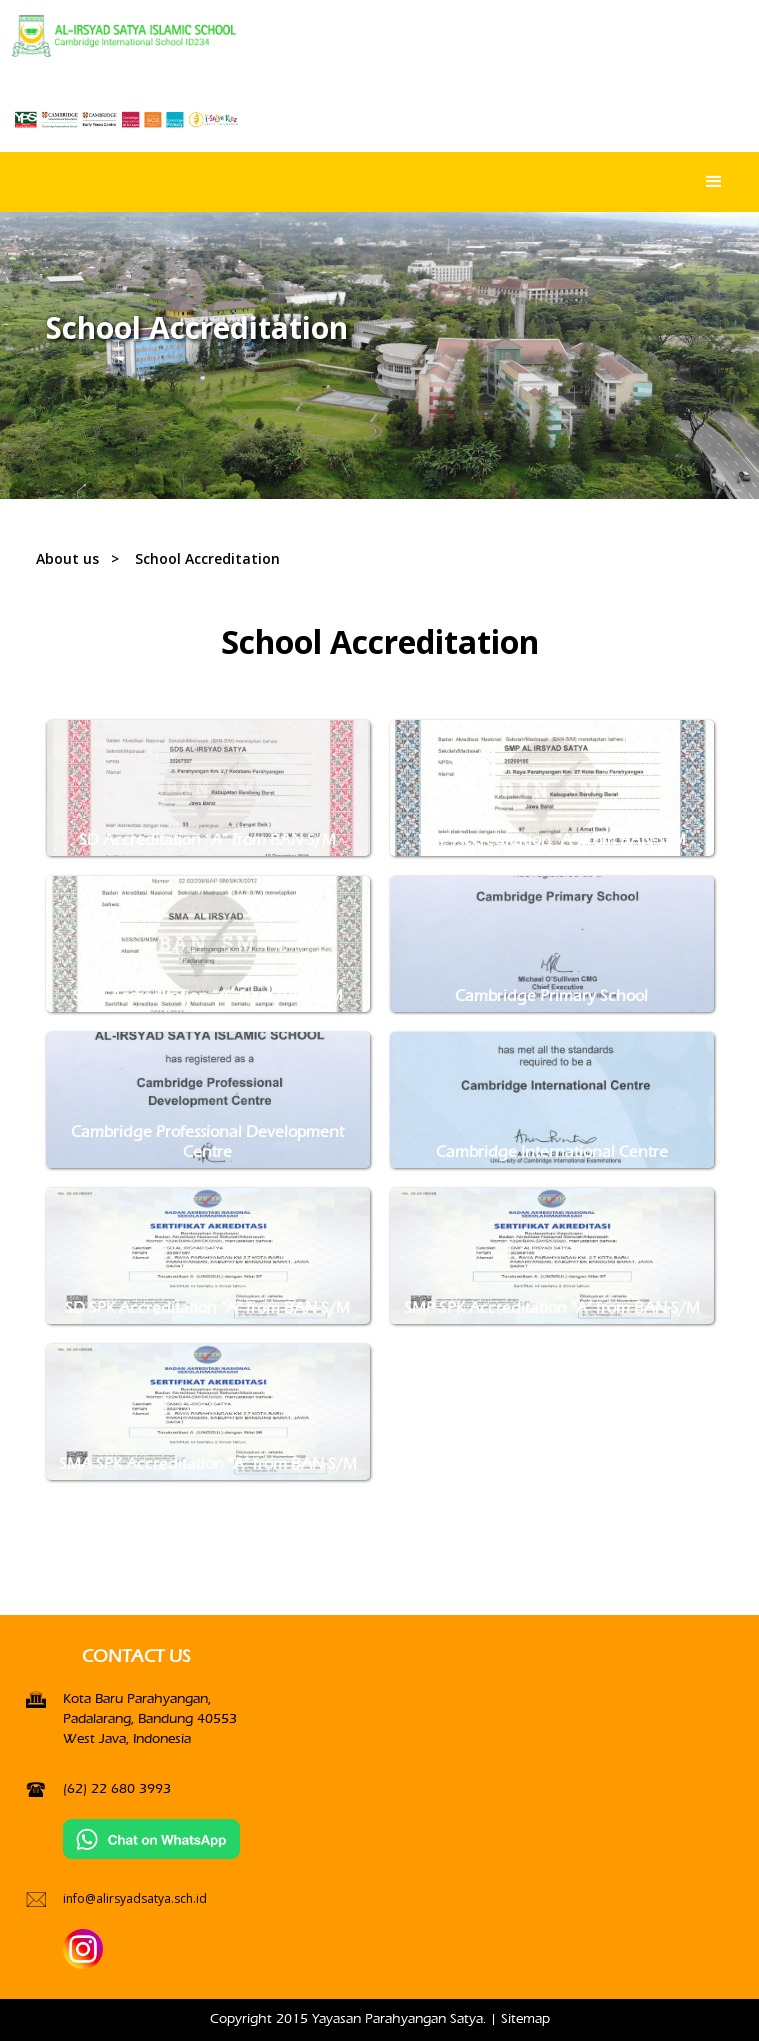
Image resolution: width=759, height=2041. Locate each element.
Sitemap (525, 2018)
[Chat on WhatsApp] (152, 1838)
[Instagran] (83, 1948)
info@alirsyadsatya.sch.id (135, 1898)
